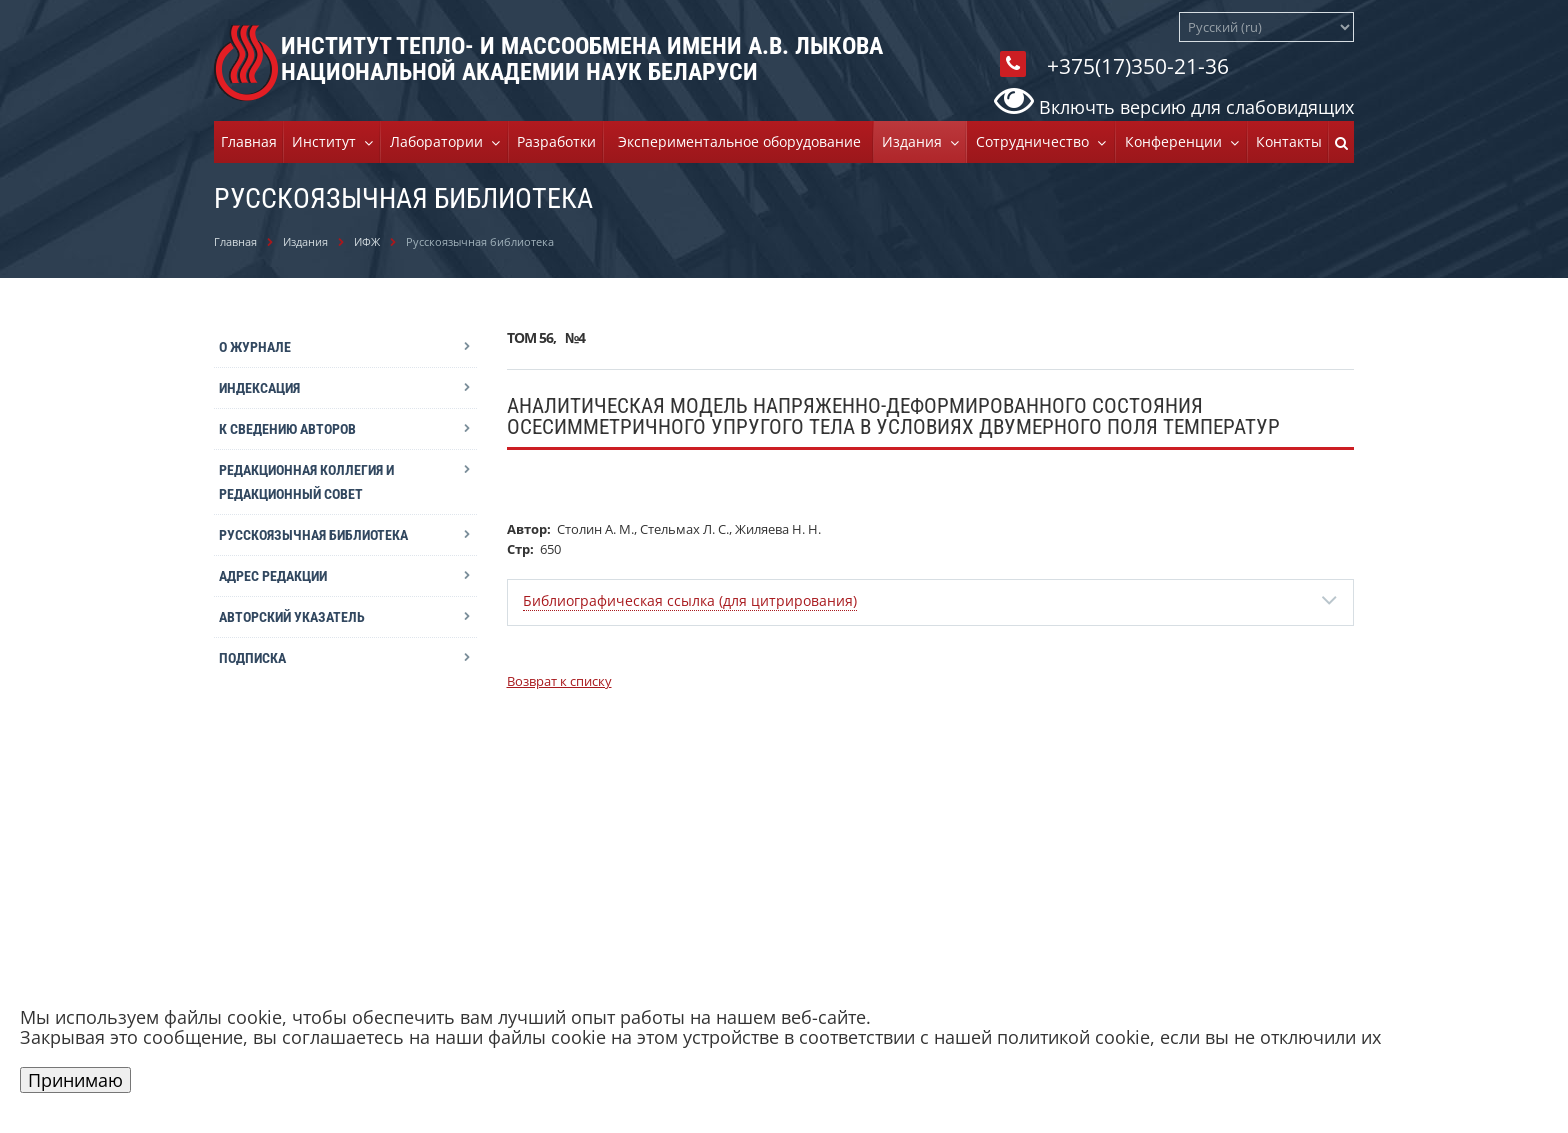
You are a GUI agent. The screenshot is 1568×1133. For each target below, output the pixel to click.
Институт (328, 141)
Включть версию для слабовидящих (1174, 107)
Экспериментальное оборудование (739, 141)
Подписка (252, 658)
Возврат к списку (559, 681)
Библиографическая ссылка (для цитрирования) (690, 600)
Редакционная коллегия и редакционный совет (306, 482)
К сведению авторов (287, 429)
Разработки (556, 141)
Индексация (259, 388)
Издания (916, 141)
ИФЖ (367, 241)
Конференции (1177, 141)
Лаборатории (440, 141)
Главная (249, 141)
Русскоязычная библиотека (313, 535)
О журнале (255, 347)
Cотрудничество (1036, 141)
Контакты (1289, 141)
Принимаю (75, 1080)
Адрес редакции (273, 576)
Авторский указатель (292, 617)
